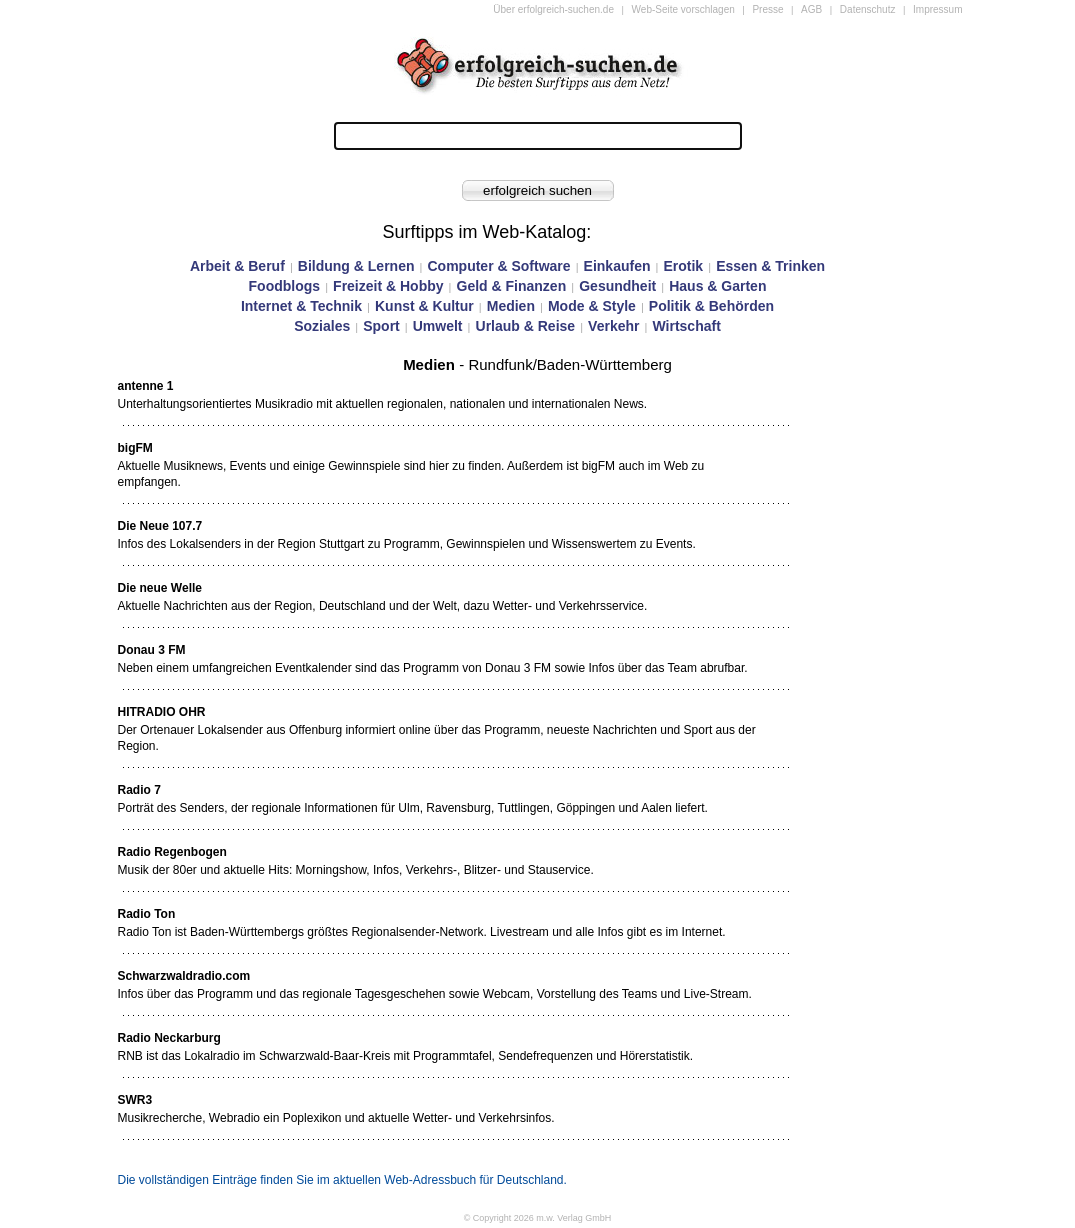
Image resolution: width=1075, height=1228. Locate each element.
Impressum (937, 9)
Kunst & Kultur (424, 306)
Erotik (683, 266)
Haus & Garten (717, 286)
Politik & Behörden (711, 306)
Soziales (322, 326)
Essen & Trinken (770, 266)
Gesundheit (617, 286)
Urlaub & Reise (526, 326)
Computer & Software (498, 266)
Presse (767, 9)
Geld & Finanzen (512, 286)
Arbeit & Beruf (237, 266)
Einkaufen (617, 266)
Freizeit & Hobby (388, 286)
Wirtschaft (686, 326)
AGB (811, 9)
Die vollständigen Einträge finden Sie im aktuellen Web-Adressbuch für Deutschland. (342, 1180)
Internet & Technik (301, 306)
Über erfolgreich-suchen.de (553, 9)
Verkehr (613, 326)
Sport (381, 326)
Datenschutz (868, 9)
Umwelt (438, 326)
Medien (511, 306)
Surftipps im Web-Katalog (485, 232)
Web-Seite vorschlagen (683, 9)
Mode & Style (592, 306)
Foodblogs (285, 286)
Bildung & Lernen (356, 266)
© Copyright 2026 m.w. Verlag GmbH (538, 1218)
